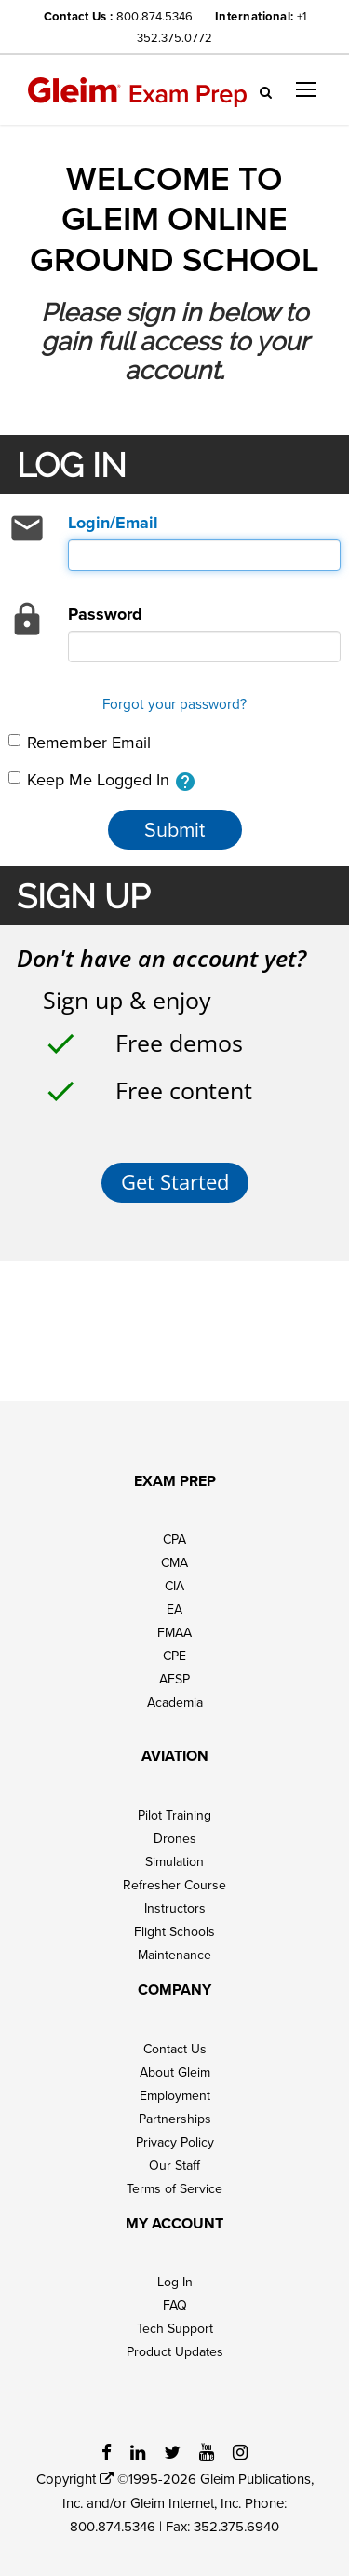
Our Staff (174, 2165)
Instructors (175, 1908)
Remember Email (79, 742)
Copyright (75, 2478)
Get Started (175, 1181)
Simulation (174, 1861)
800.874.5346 (154, 15)
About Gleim (175, 2072)
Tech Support (175, 2328)
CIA (174, 1585)
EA (174, 1609)
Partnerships (175, 2118)
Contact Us (175, 2048)
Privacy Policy (175, 2142)
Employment (175, 2095)
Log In (175, 2281)
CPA (174, 1539)
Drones (175, 1838)
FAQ (175, 2305)
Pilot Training (174, 1815)
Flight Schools (174, 1931)
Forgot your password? (174, 703)
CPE (174, 1655)
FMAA (174, 1632)
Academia (175, 1702)
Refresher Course (174, 1884)
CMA (174, 1562)
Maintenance (174, 1954)
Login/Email (113, 523)
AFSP (174, 1679)
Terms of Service (174, 2188)
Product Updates (175, 2351)
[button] (306, 89)
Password (105, 614)
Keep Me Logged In (102, 780)
